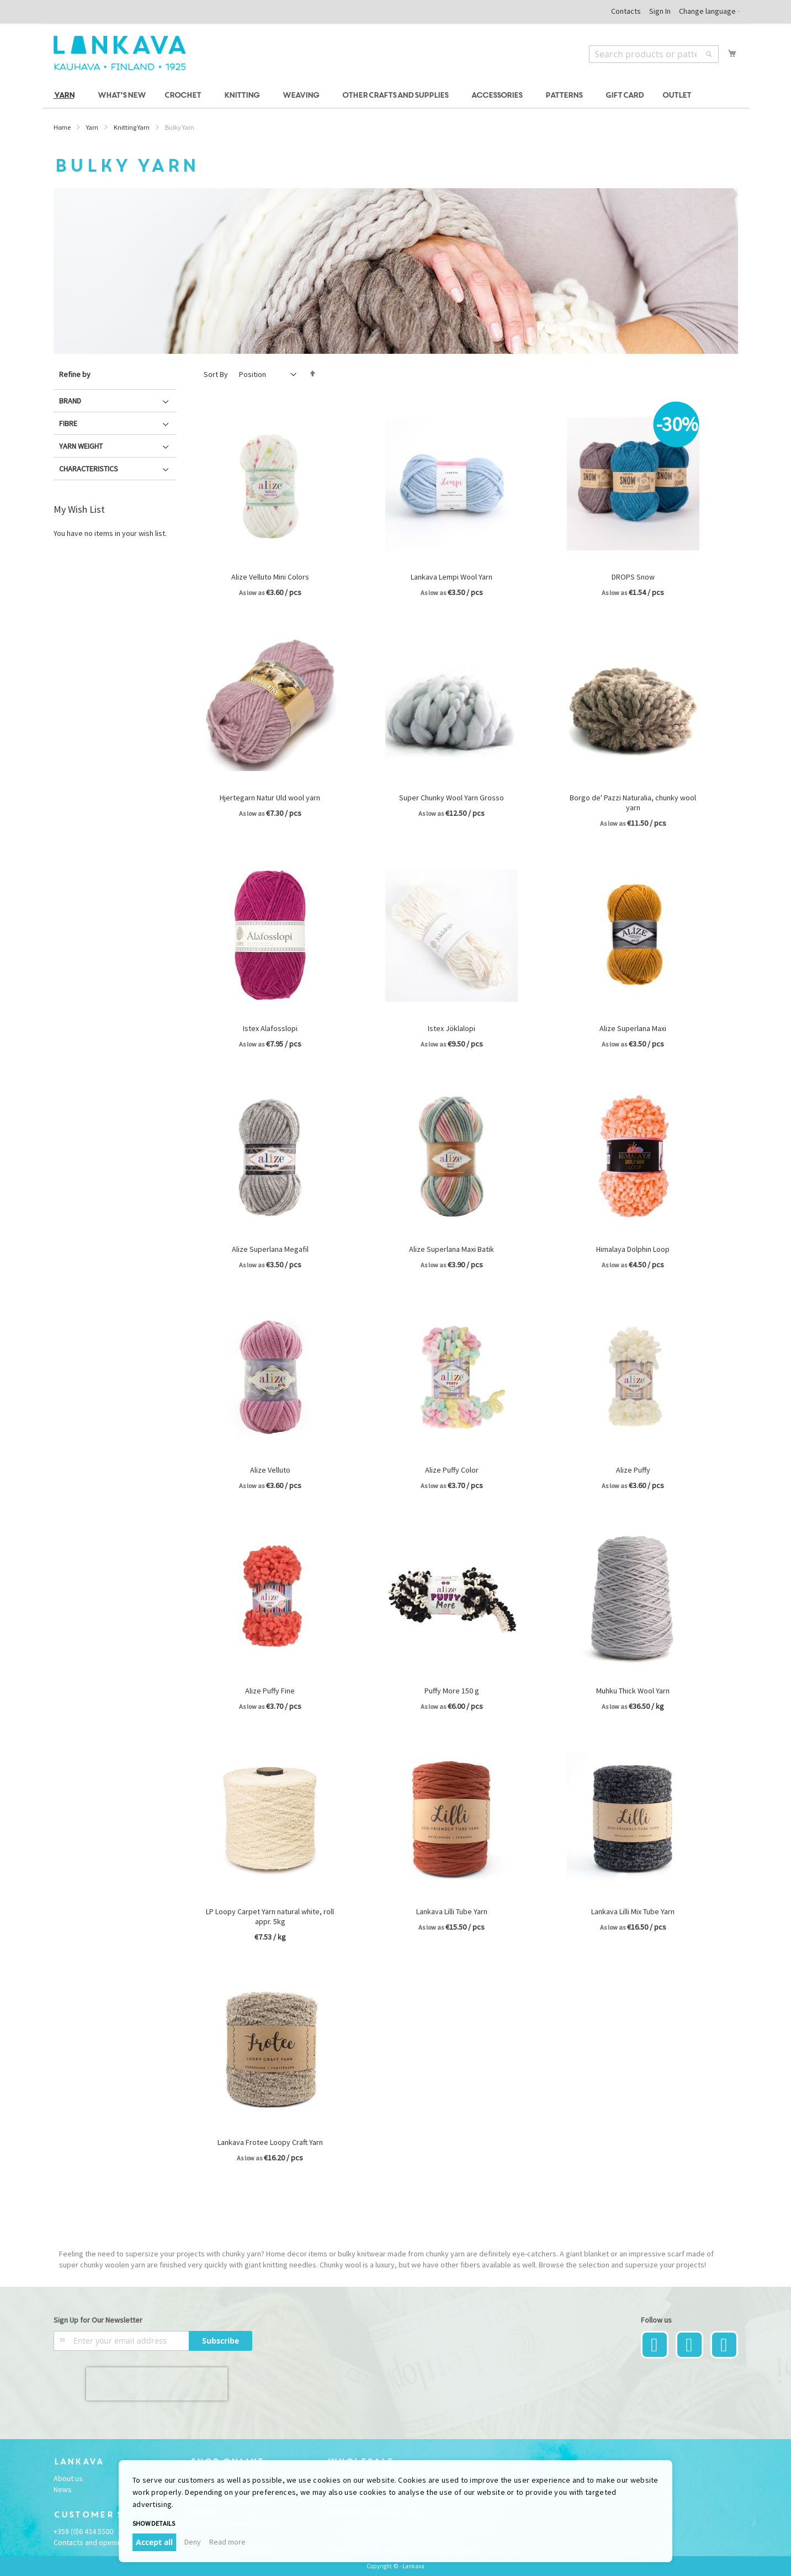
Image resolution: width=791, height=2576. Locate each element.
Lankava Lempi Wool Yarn (451, 577)
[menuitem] (66, 96)
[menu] (396, 96)
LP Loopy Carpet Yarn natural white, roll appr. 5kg (270, 1916)
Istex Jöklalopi (451, 1028)
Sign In (660, 11)
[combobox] (654, 54)
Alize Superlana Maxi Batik (451, 1249)
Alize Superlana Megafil (270, 1249)
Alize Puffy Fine (270, 1691)
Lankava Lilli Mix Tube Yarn (633, 1911)
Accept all (154, 2542)
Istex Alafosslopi (270, 1028)
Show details (153, 2523)
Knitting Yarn (132, 127)
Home (62, 127)
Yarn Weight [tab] (81, 446)
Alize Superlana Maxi (632, 1028)
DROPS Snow (633, 577)
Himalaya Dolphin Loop (633, 1249)
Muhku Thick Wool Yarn (633, 1691)
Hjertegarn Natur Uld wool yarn (270, 798)
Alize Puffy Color (452, 1470)
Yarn (92, 127)
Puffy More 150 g (451, 1691)
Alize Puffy (633, 1470)
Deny (192, 2542)
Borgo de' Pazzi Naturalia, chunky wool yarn (633, 802)
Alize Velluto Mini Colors (270, 577)
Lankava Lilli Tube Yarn (451, 1911)
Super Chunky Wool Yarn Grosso (451, 798)
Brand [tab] (70, 401)
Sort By (216, 374)
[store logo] (120, 53)
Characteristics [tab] (88, 469)
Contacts (626, 11)
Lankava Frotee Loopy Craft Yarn (270, 2142)
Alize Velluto (270, 1470)
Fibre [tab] (68, 423)
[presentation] (156, 2383)
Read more (227, 2542)
